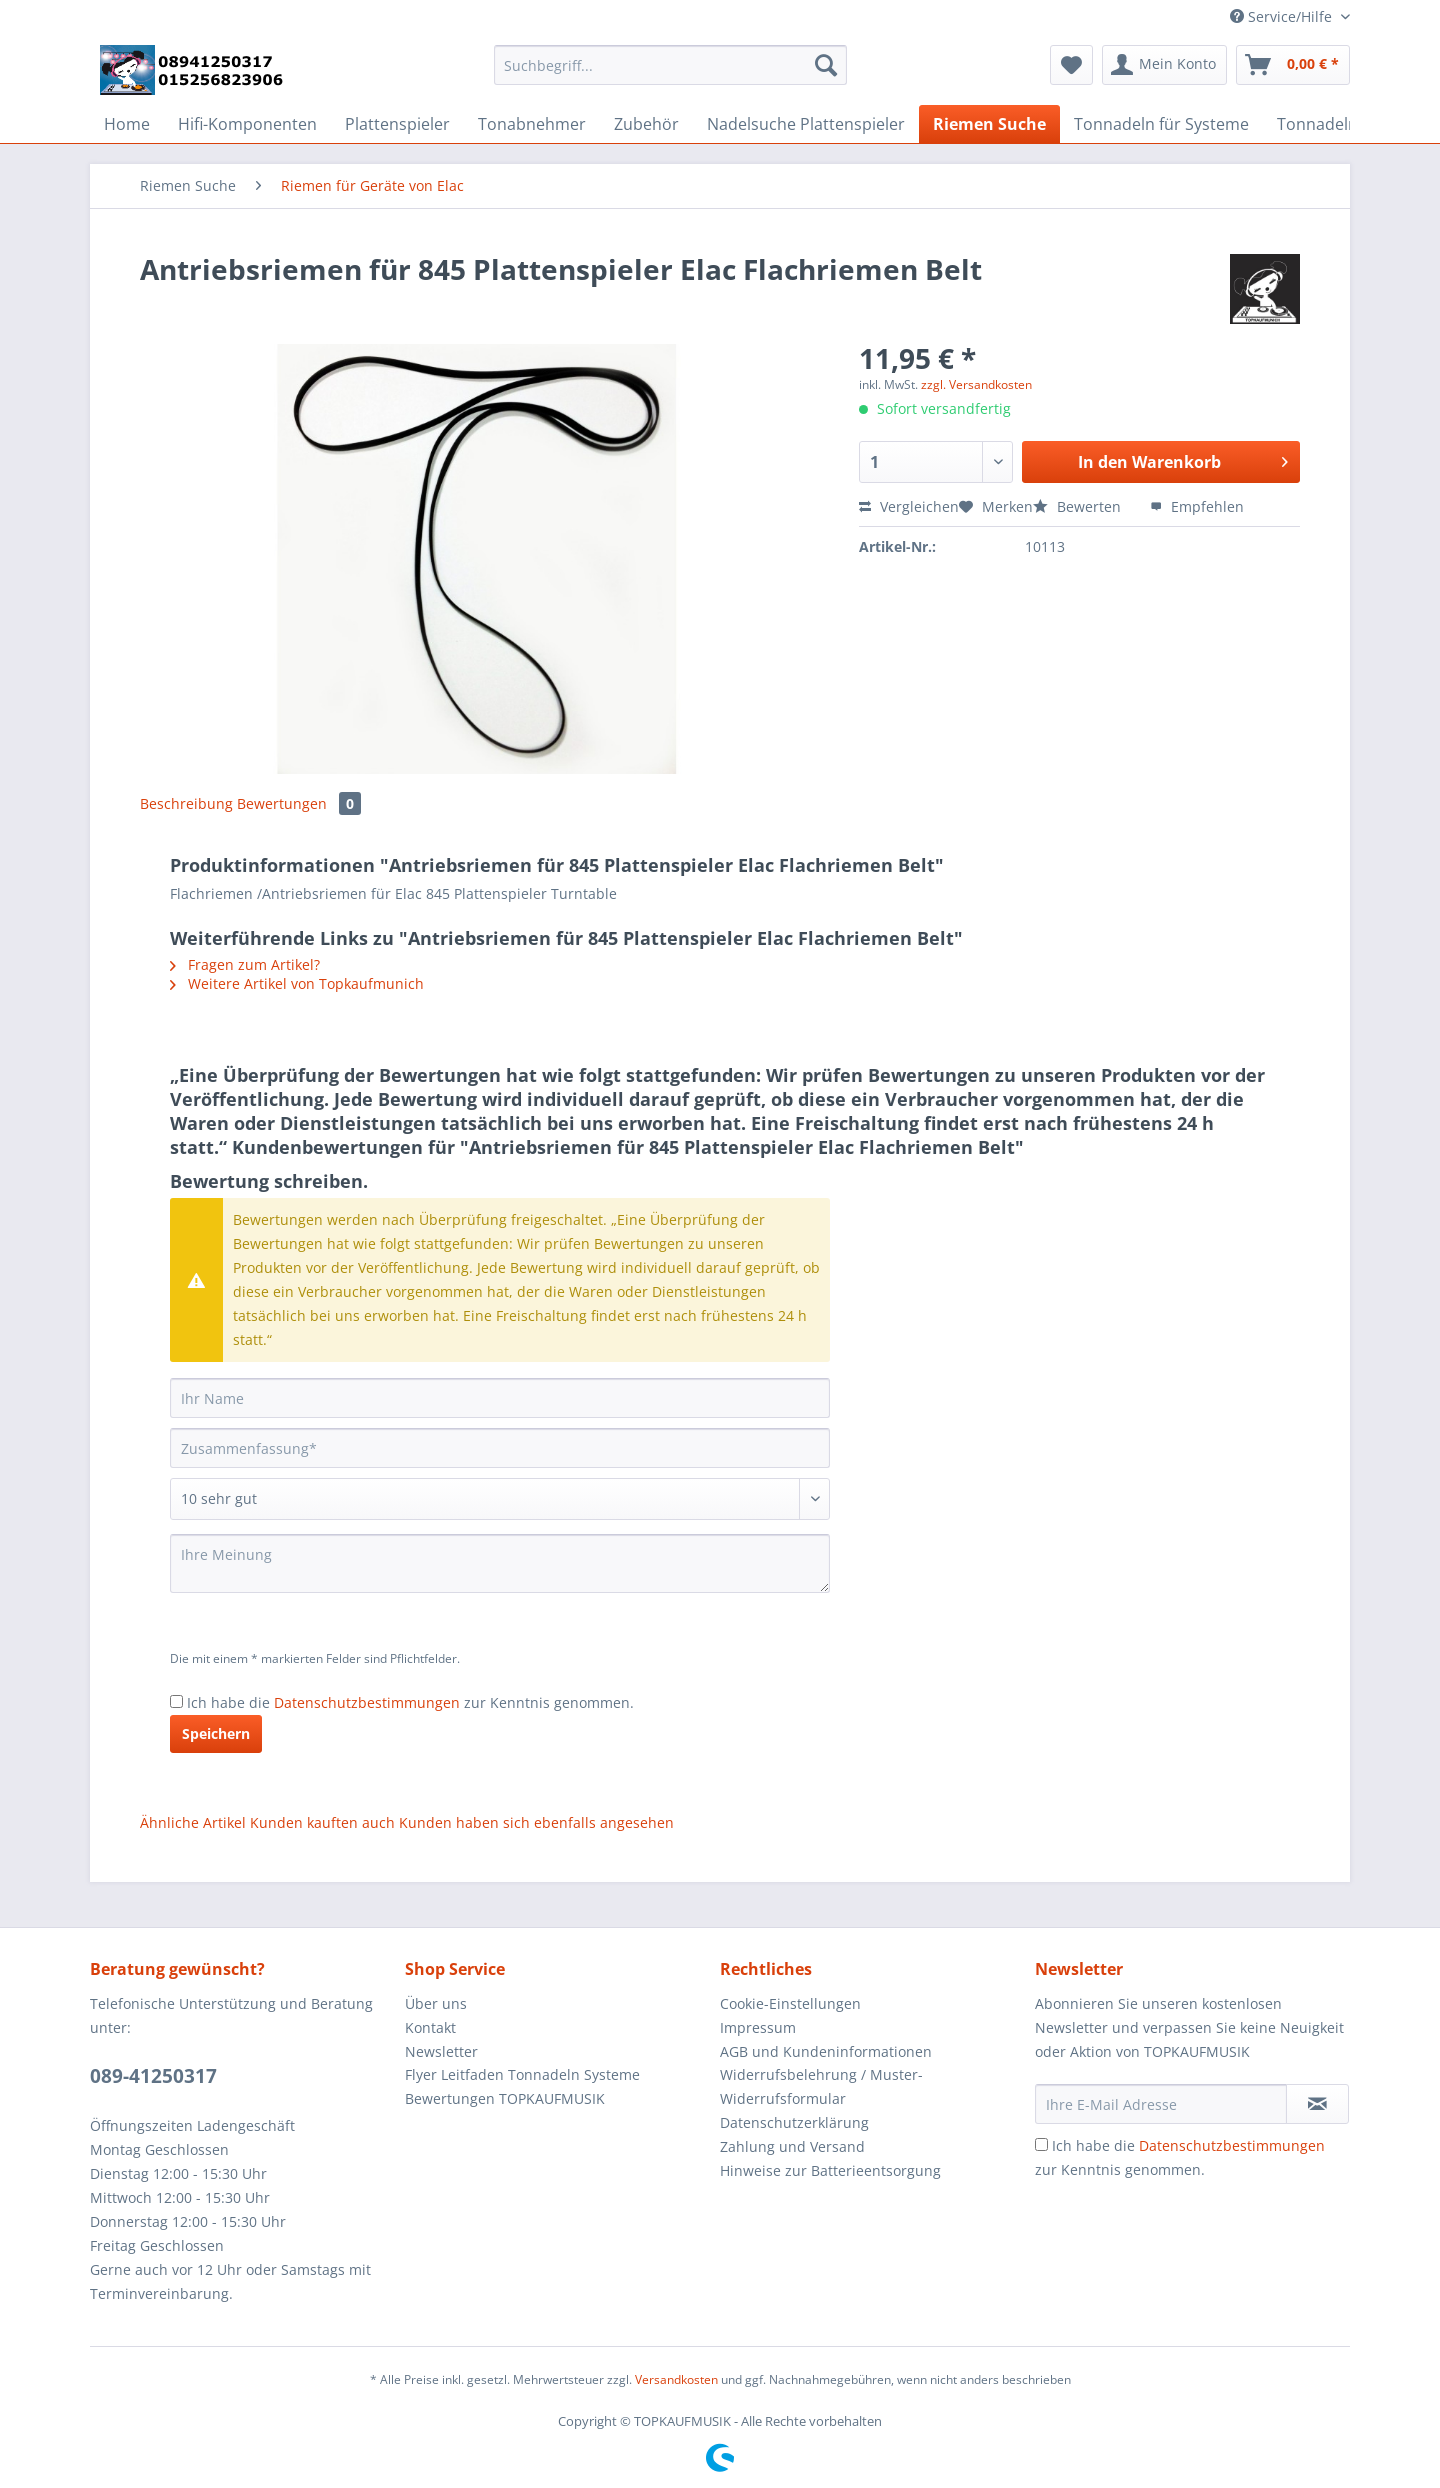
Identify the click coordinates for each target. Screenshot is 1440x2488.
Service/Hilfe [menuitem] (1283, 16)
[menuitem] (670, 74)
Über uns (436, 2003)
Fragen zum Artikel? (245, 964)
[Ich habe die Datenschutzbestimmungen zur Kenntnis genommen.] (176, 1701)
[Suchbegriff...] (670, 65)
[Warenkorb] (1293, 65)
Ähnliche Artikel (193, 1822)
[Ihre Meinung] (500, 1563)
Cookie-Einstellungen (790, 2003)
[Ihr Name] (500, 1398)
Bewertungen (299, 803)
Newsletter (441, 2051)
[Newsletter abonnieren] (1317, 2104)
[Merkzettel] (1071, 65)
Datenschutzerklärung (794, 2122)
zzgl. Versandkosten (976, 384)
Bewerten (1079, 506)
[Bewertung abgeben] (500, 1499)
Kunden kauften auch (322, 1822)
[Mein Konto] (1164, 65)
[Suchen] (826, 65)
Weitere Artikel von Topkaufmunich (297, 983)
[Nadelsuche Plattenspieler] (806, 124)
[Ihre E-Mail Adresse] (1161, 2104)
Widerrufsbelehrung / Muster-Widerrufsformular (821, 2086)
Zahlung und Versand (792, 2146)
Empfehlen (1197, 506)
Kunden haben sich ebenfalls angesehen (536, 1822)
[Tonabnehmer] (532, 124)
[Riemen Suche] (989, 124)
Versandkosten (676, 2379)
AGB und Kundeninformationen (826, 2051)
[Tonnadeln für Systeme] (1161, 124)
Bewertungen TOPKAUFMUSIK (505, 2098)
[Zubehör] (646, 124)
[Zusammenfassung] (500, 1448)
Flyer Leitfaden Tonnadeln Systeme (522, 2074)
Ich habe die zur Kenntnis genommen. (410, 1702)
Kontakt (430, 2027)
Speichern (216, 1733)
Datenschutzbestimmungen (367, 1702)
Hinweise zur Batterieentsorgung (830, 2170)
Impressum (758, 2027)
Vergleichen (909, 506)
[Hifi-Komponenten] (247, 124)
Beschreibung (186, 803)
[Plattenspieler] (397, 124)
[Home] (127, 124)
